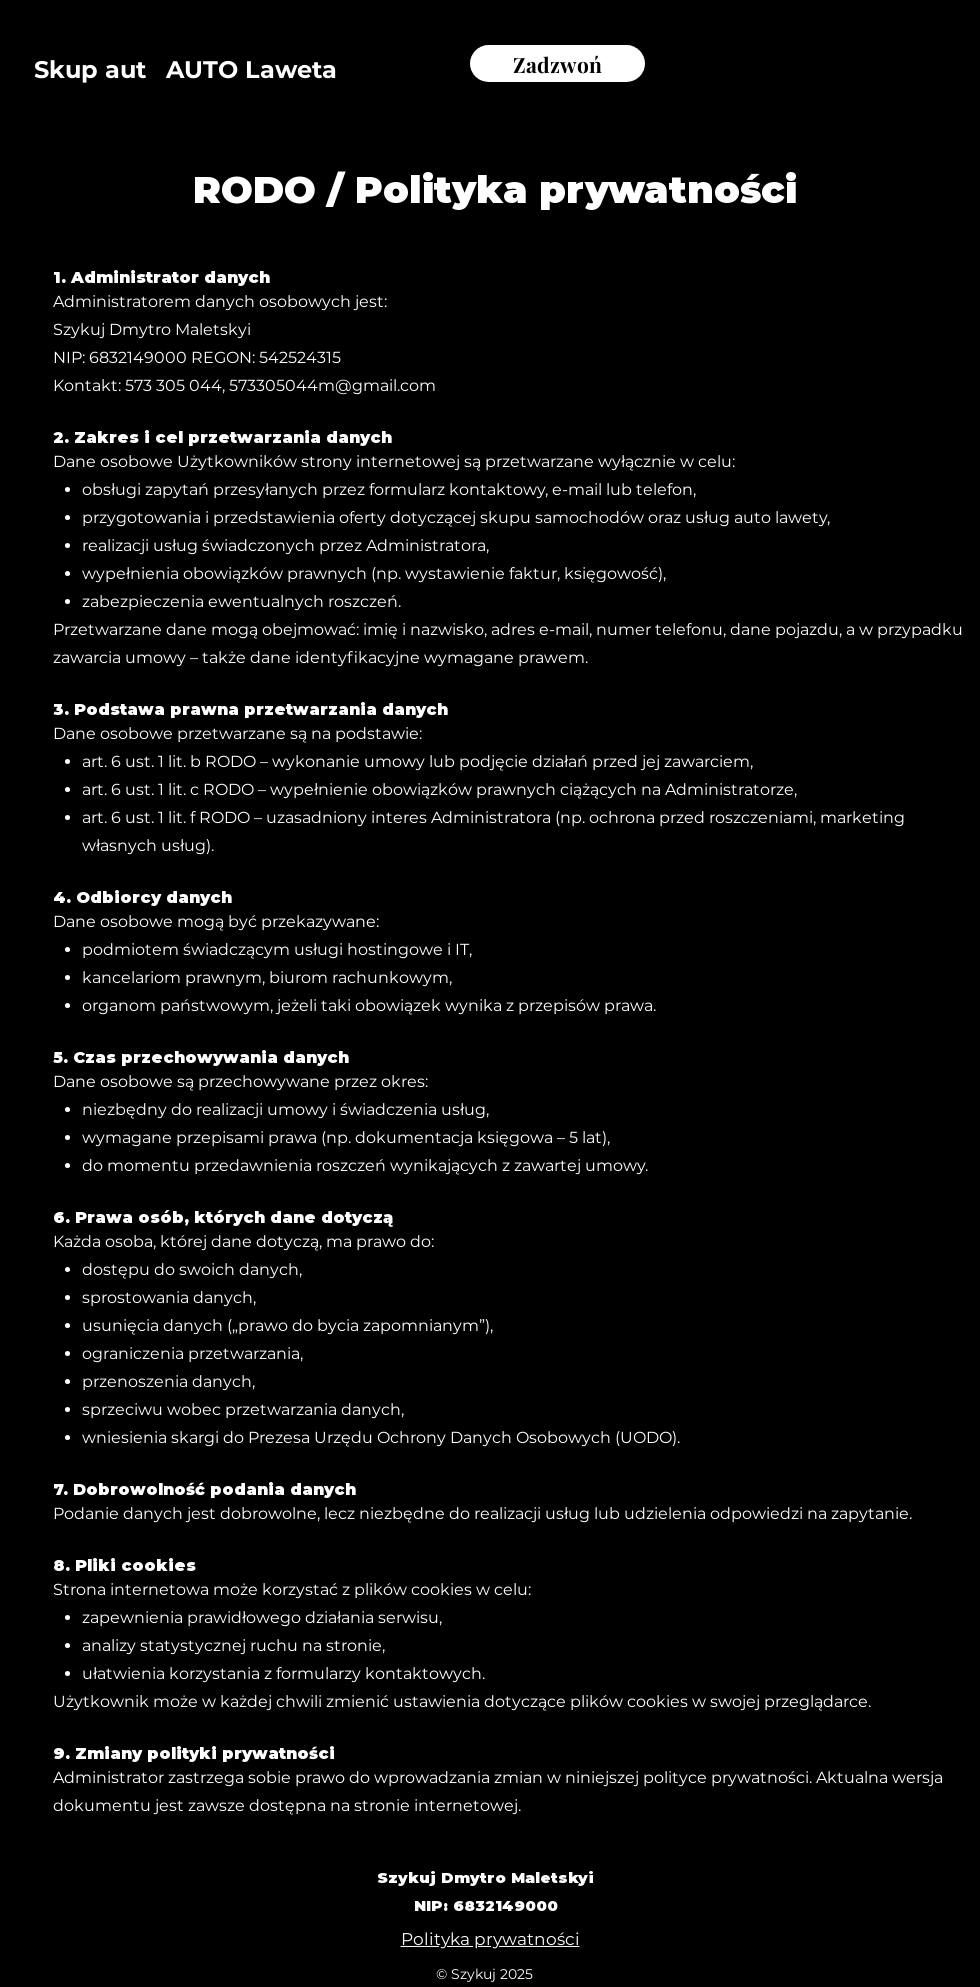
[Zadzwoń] (557, 63)
